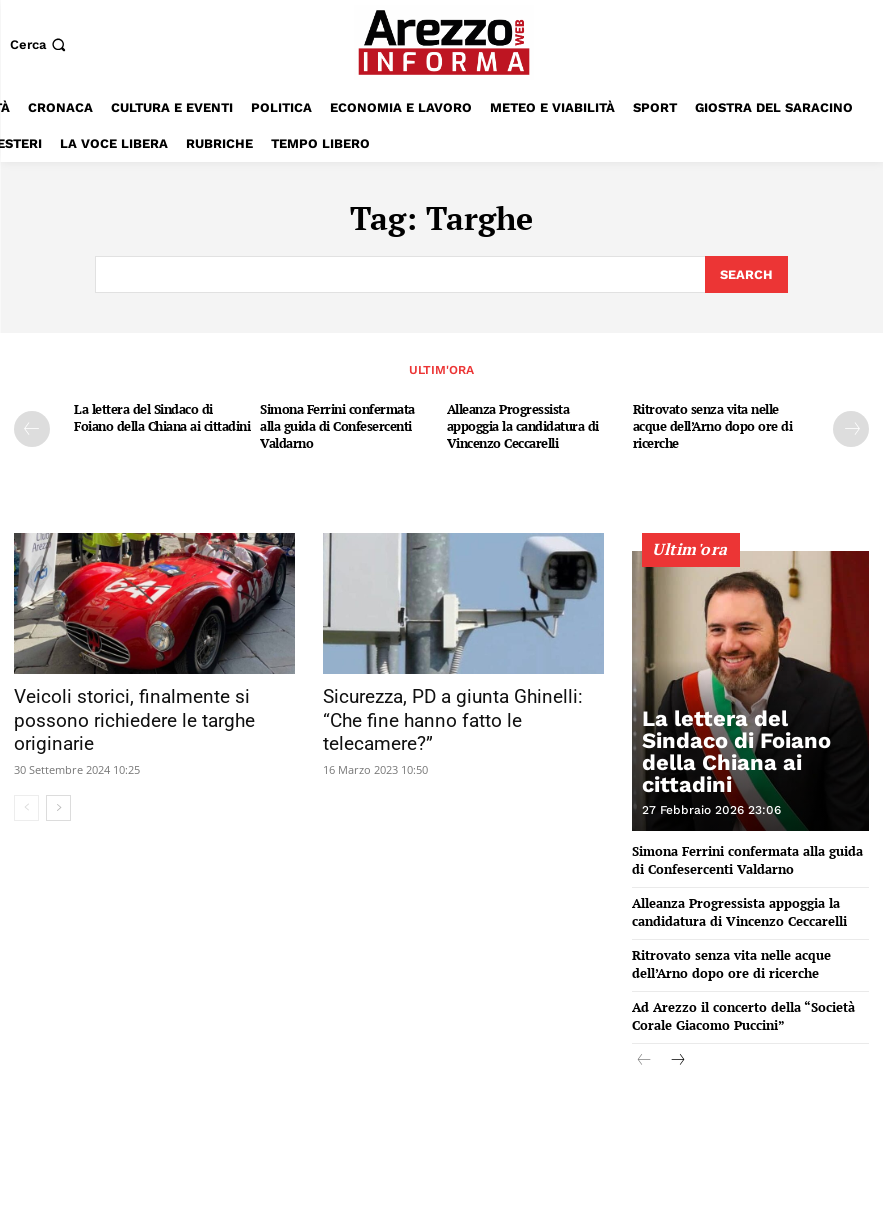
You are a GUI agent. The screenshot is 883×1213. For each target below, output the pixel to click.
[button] (40, 44)
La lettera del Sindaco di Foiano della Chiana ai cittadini (162, 415)
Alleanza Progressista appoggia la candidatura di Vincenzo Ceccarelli (523, 424)
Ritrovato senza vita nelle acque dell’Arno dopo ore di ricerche (713, 424)
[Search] (746, 274)
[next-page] (851, 427)
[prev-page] (32, 427)
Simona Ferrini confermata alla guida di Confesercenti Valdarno (337, 424)
